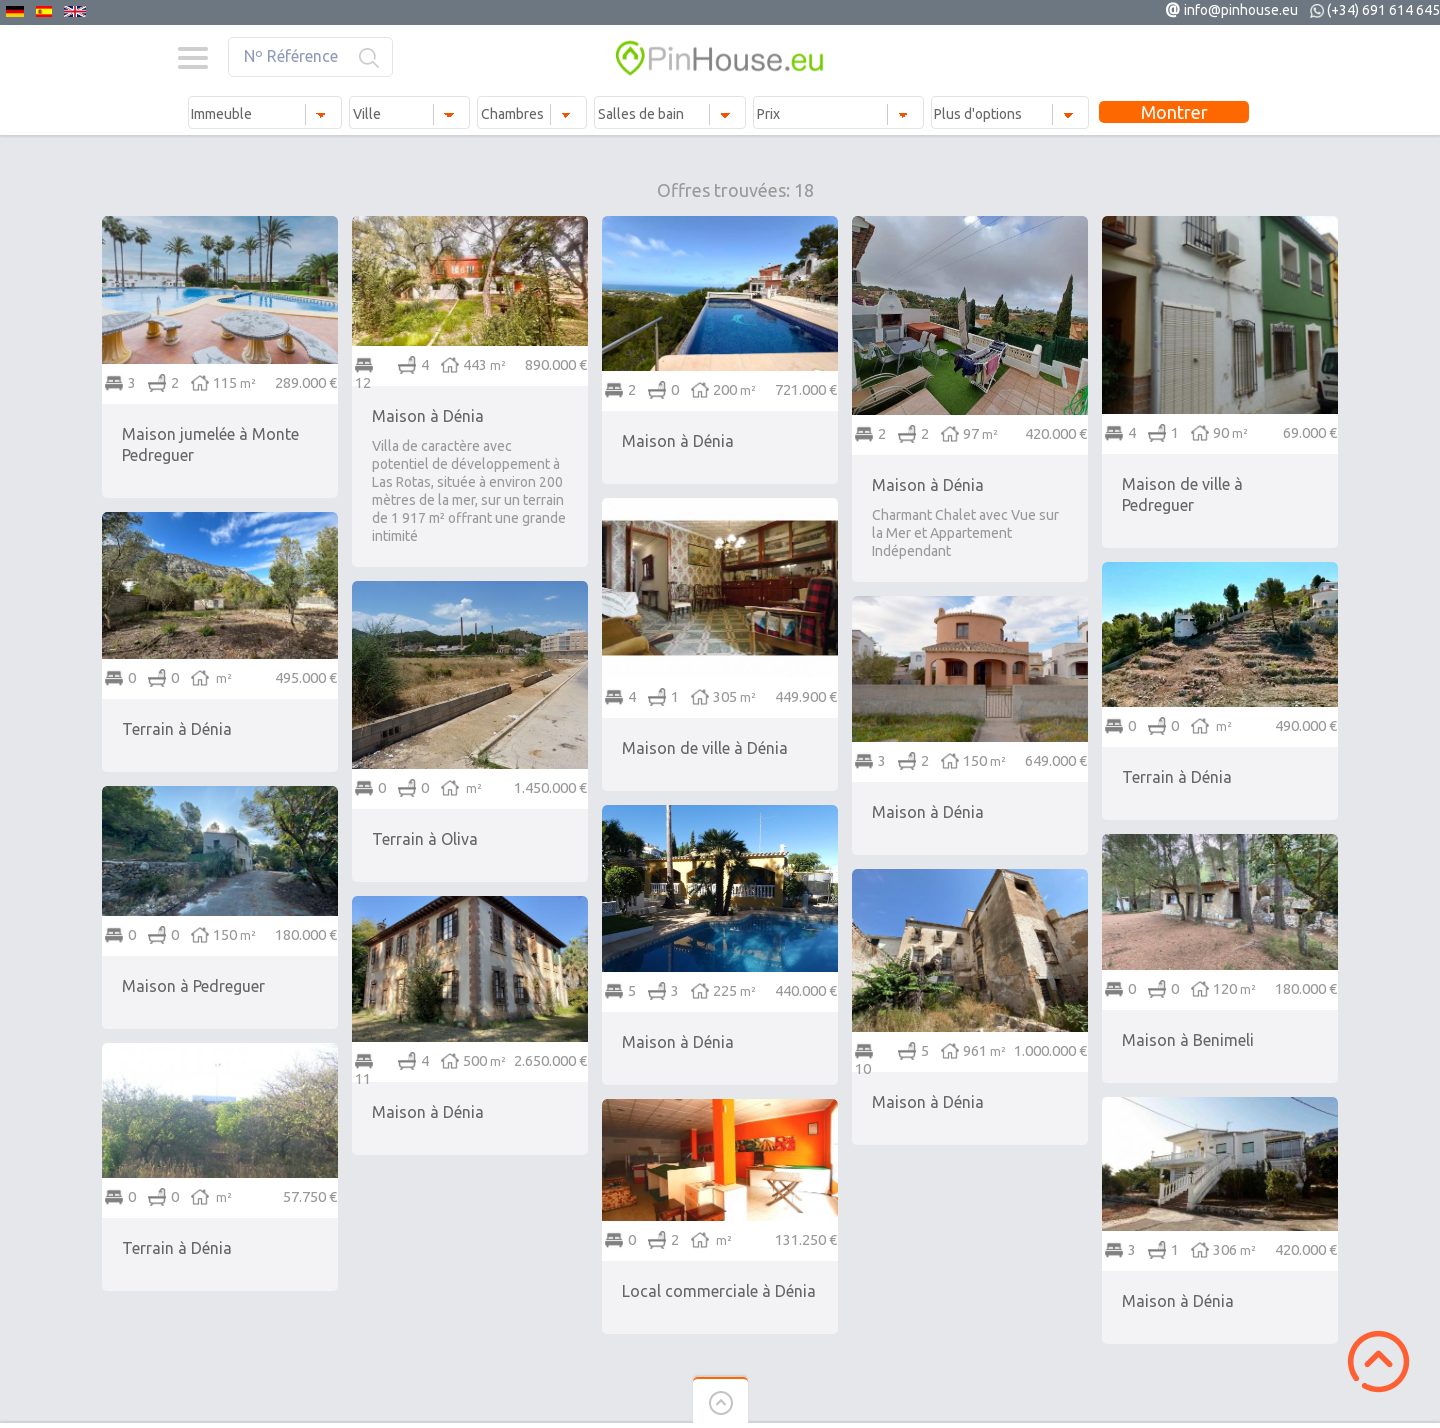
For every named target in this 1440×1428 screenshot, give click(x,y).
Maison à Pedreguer (193, 986)
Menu (192, 58)
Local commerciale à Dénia (719, 1291)
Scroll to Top (1378, 1361)
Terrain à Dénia (177, 729)
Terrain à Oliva (425, 839)
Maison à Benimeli (1188, 1040)
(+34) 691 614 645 (1383, 10)
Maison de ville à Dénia (705, 748)
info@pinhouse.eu (1241, 10)
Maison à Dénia (428, 416)
